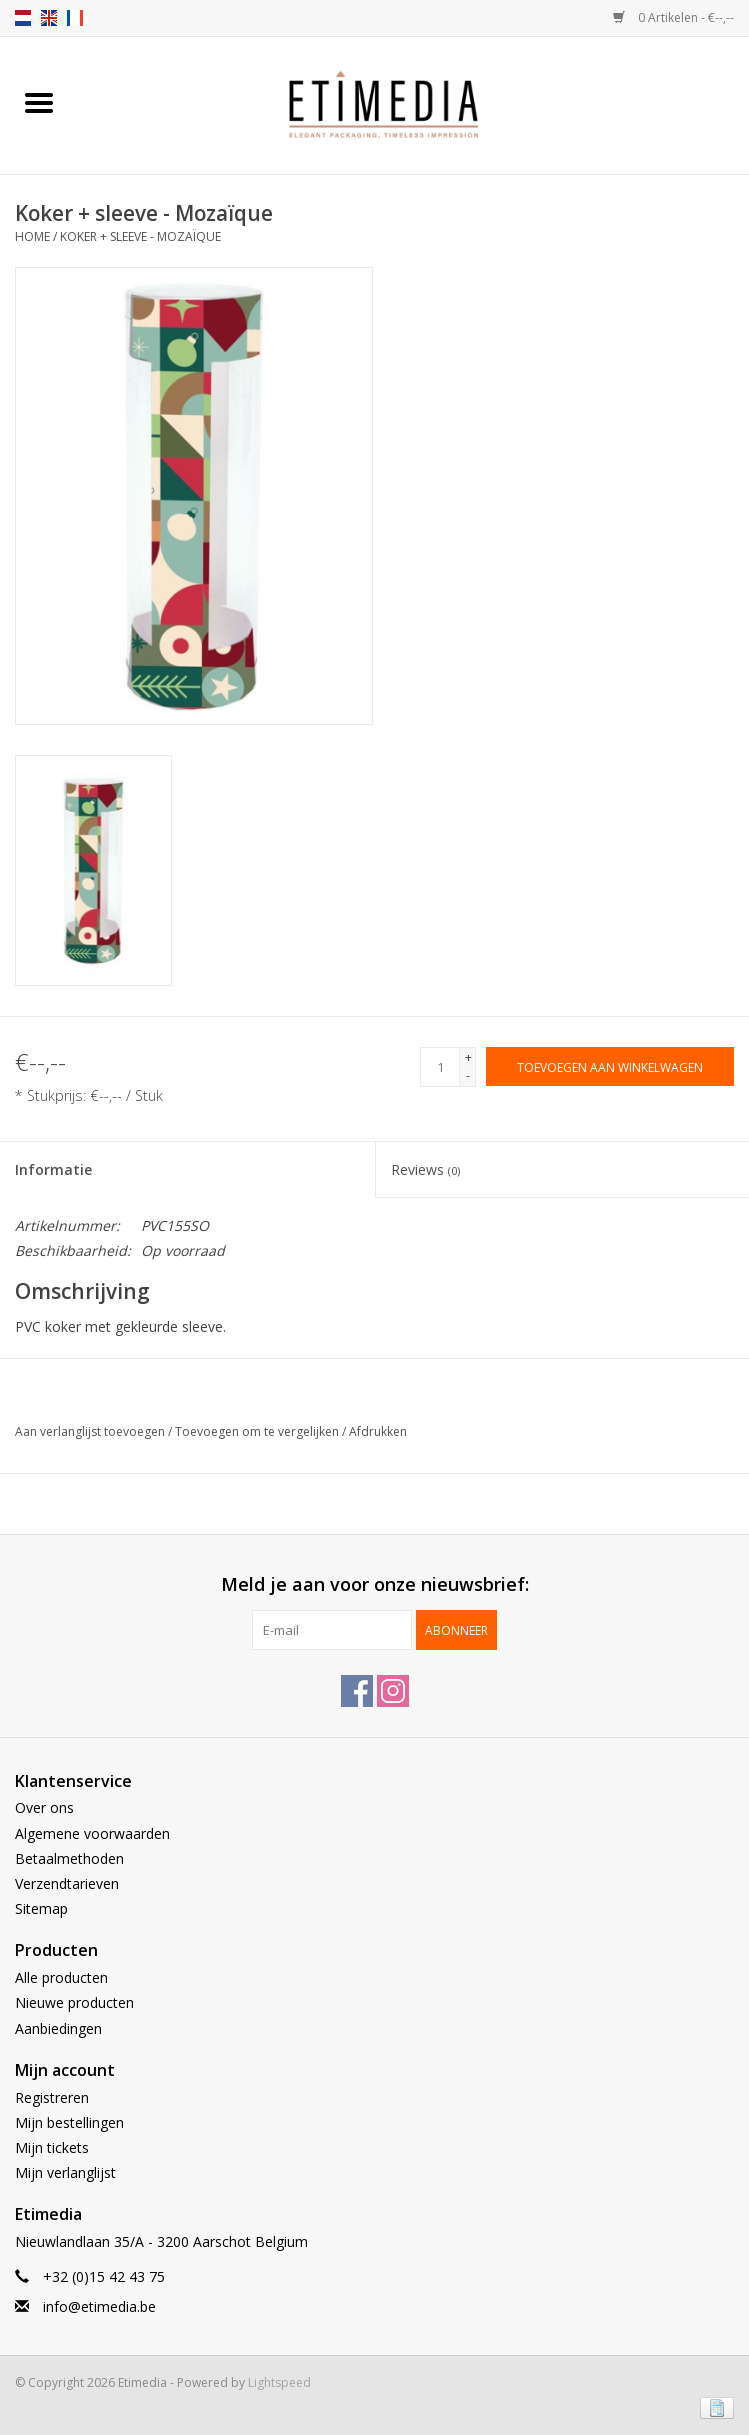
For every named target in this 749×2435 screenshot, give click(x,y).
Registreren (52, 2097)
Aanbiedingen (58, 2028)
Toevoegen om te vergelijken (258, 1431)
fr (75, 18)
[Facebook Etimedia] (357, 1691)
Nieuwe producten (74, 2002)
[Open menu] (39, 102)
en (49, 18)
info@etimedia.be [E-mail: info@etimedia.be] (99, 2306)
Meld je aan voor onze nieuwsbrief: (375, 1584)
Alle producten (61, 1977)
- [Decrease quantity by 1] (468, 1075)
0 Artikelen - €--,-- (673, 17)
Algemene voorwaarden (92, 1833)
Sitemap (41, 1908)
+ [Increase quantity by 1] (468, 1057)
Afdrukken (378, 1431)
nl (23, 18)
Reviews (425, 1169)
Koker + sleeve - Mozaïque (140, 236)
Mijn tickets (52, 2147)
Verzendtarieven (67, 1883)
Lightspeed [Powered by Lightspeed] (279, 2382)
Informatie (53, 1169)
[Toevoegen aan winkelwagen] (610, 1066)
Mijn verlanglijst (65, 2172)
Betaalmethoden (69, 1858)
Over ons (44, 1807)
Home (32, 236)
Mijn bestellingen (69, 2122)
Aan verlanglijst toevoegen (91, 1431)
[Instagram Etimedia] (393, 1691)
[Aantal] (440, 1067)
